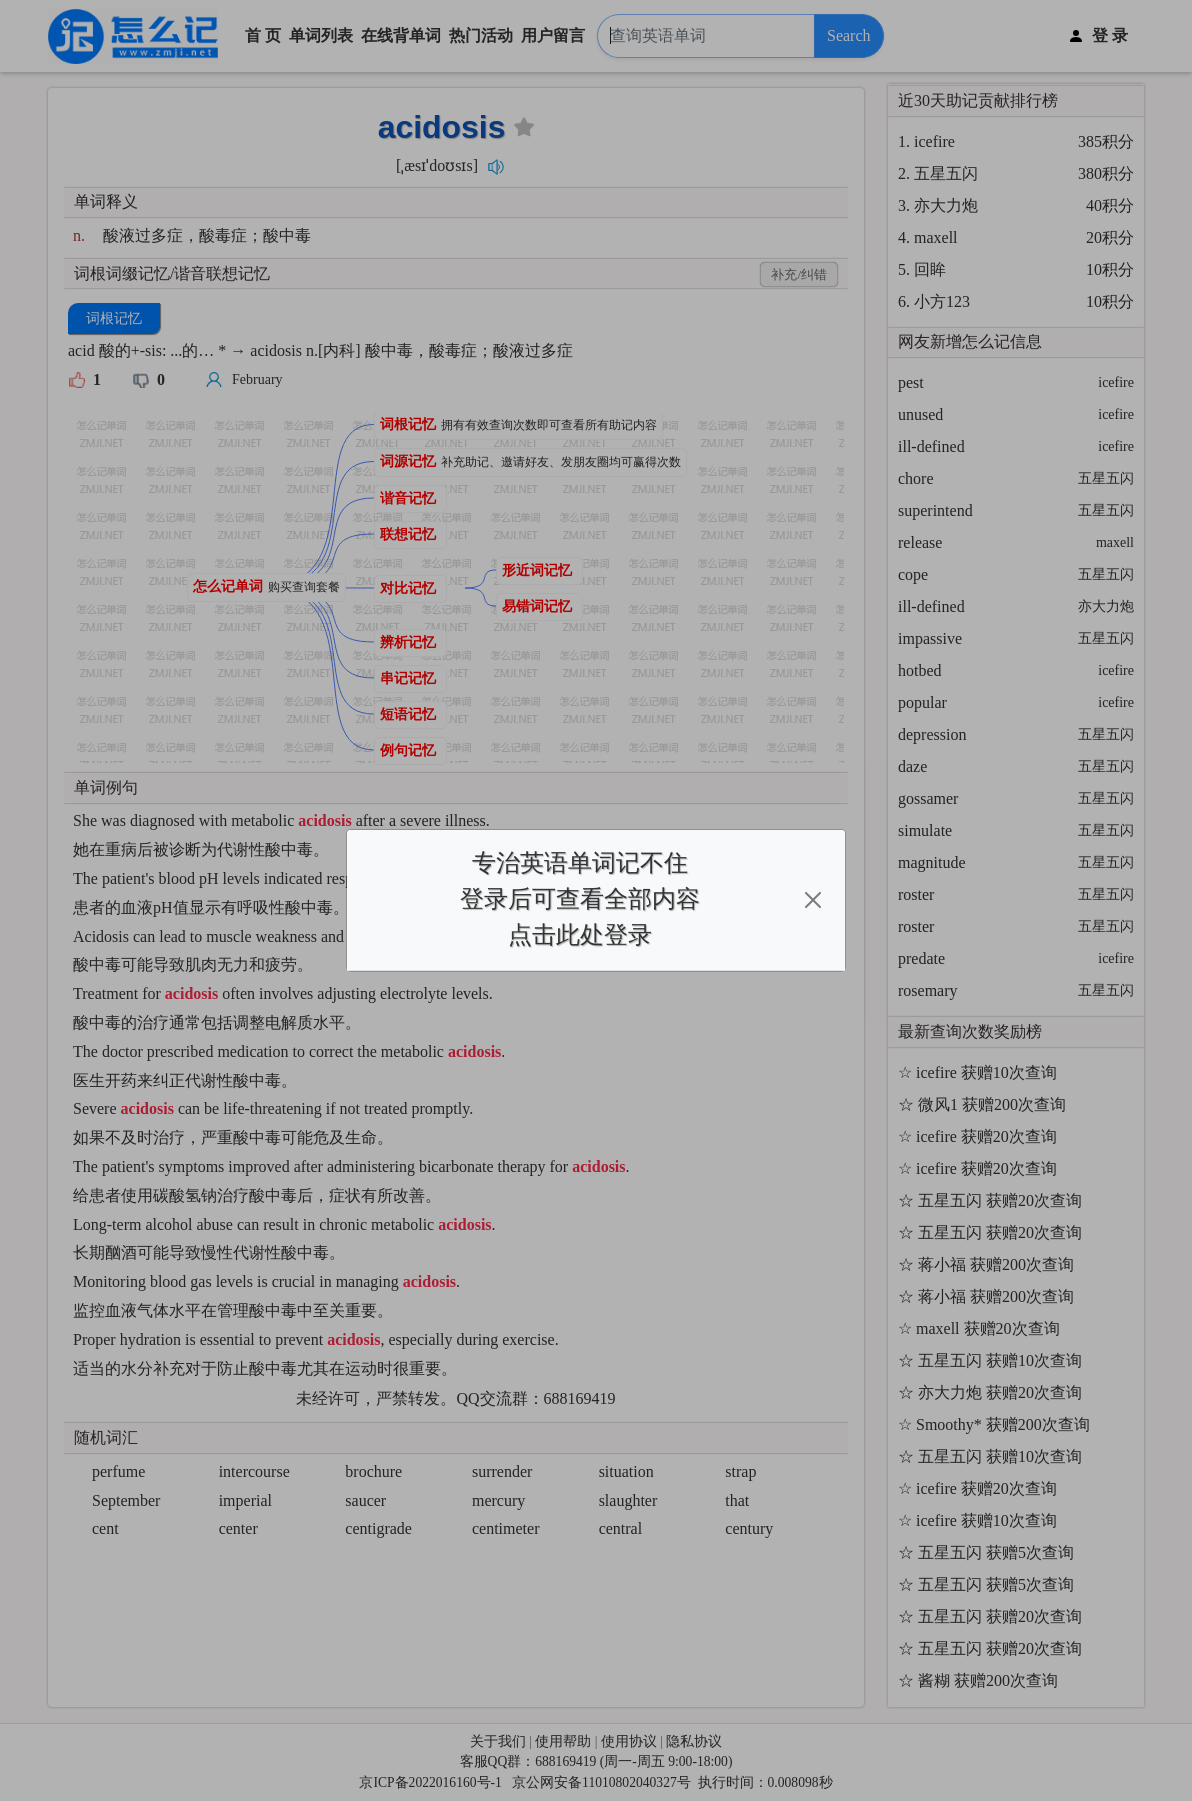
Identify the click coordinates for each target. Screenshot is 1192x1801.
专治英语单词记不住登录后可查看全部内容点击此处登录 (580, 899)
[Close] (813, 900)
